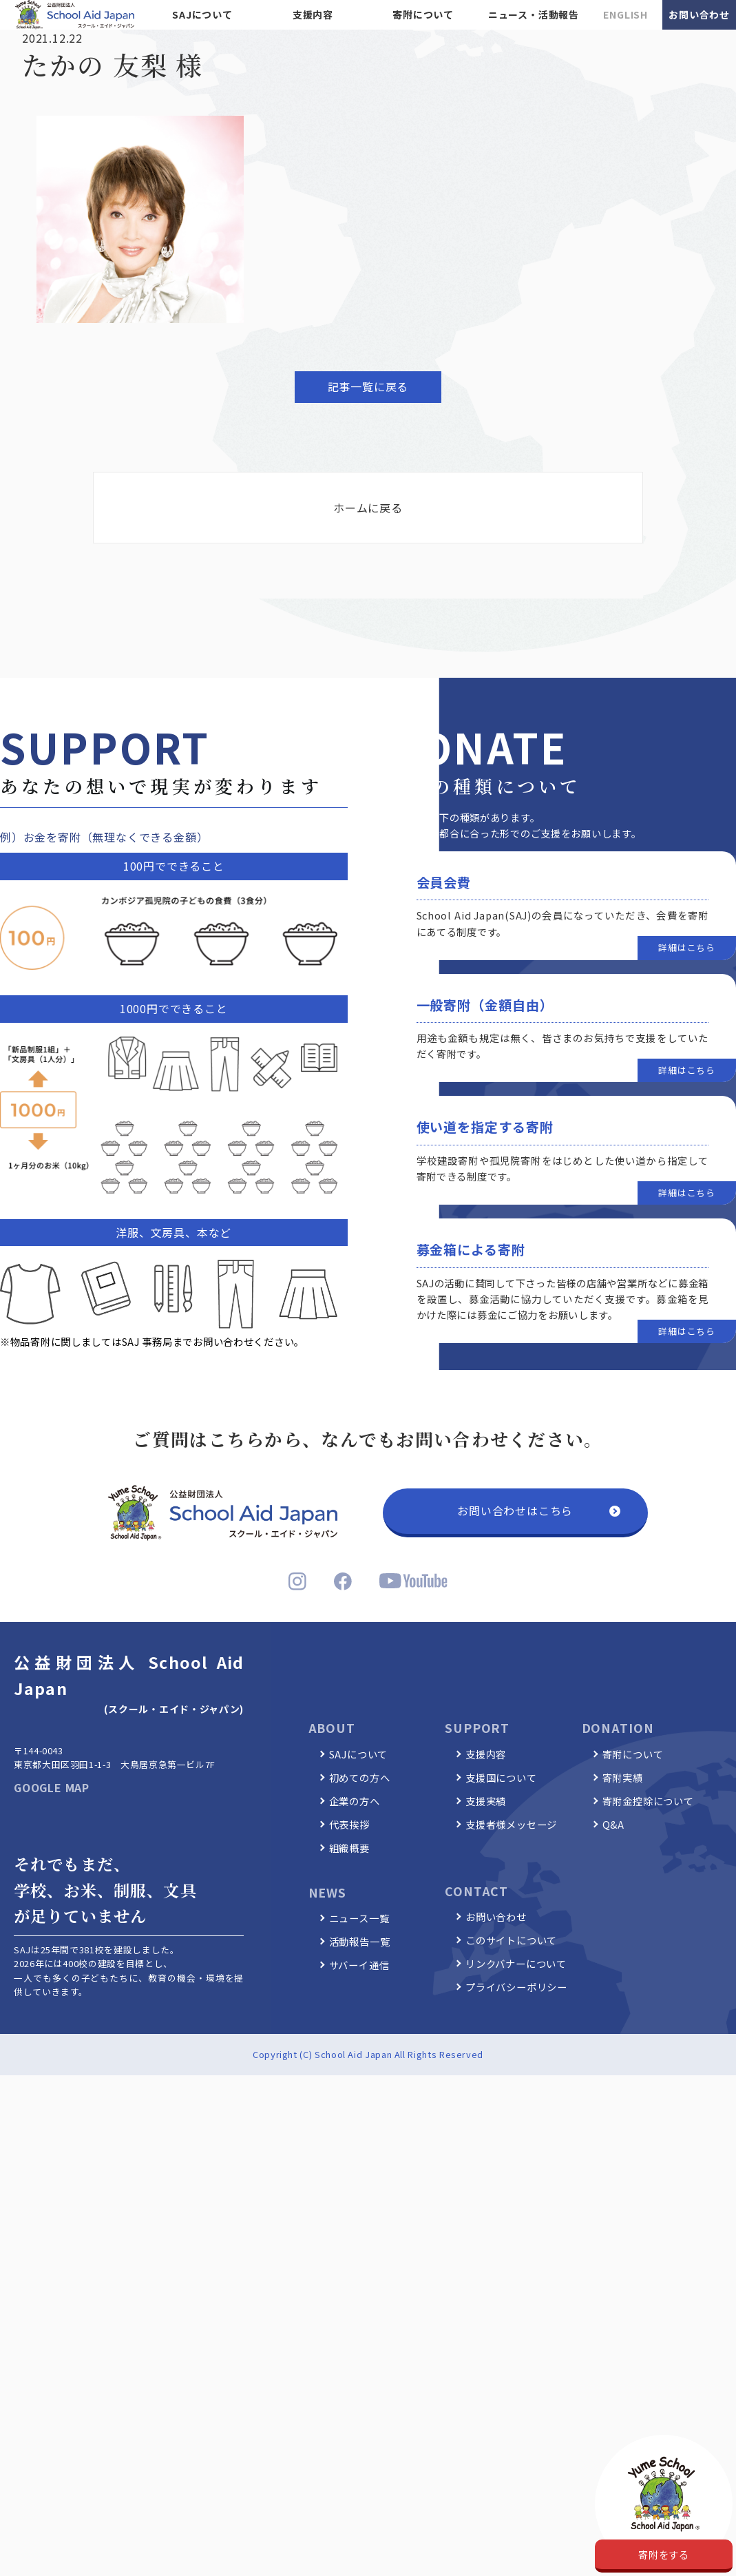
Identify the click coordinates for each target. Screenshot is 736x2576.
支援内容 (313, 14)
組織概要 (349, 1847)
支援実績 (485, 1801)
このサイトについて (511, 1940)
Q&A (613, 1824)
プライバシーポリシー (516, 1987)
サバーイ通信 (359, 1964)
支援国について (501, 1777)
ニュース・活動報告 (533, 14)
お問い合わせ (699, 14)
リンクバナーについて (516, 1963)
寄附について (423, 14)
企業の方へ (354, 1801)
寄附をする (663, 2554)
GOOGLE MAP (52, 1787)
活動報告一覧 (359, 1941)
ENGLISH (625, 14)
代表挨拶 (349, 1824)
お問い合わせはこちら (515, 1510)
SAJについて (202, 14)
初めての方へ (359, 1777)
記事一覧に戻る (368, 386)
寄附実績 (622, 1777)
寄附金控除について (648, 1801)
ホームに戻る (368, 507)
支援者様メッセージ (511, 1824)
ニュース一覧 (359, 1918)
